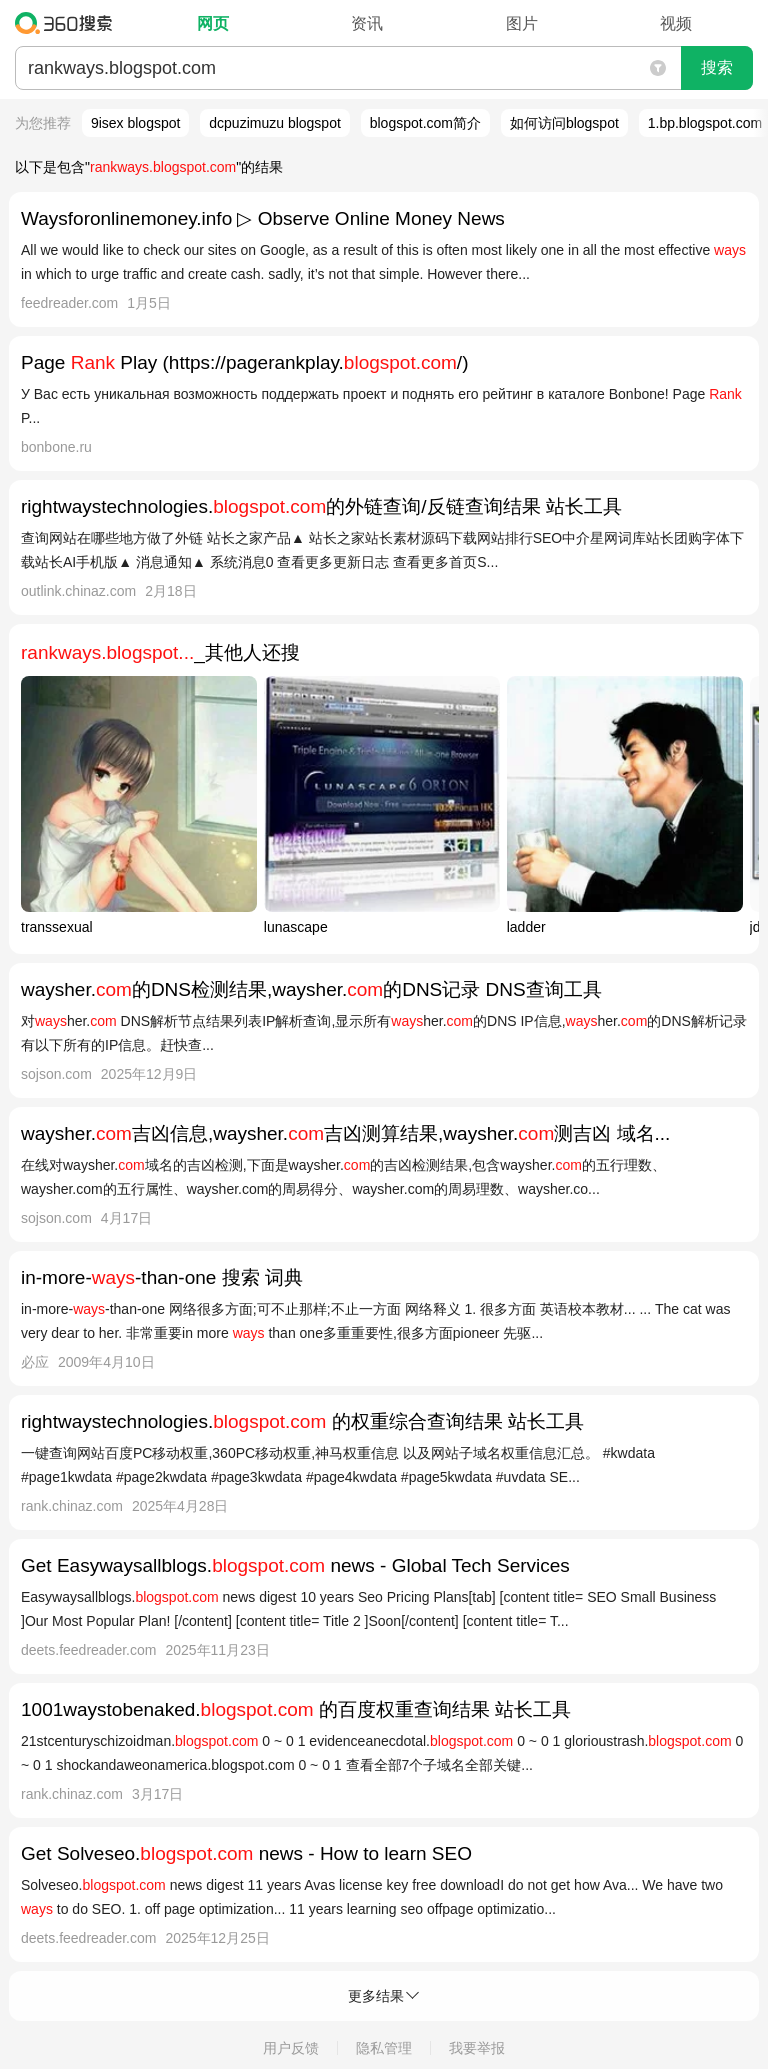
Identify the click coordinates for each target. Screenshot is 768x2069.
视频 (676, 23)
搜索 (717, 67)
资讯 (367, 23)
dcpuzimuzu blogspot (275, 123)
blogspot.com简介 (425, 123)
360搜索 (68, 23)
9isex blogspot (136, 123)
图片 (522, 23)
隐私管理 (384, 2048)
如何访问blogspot (564, 123)
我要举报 (477, 2048)
